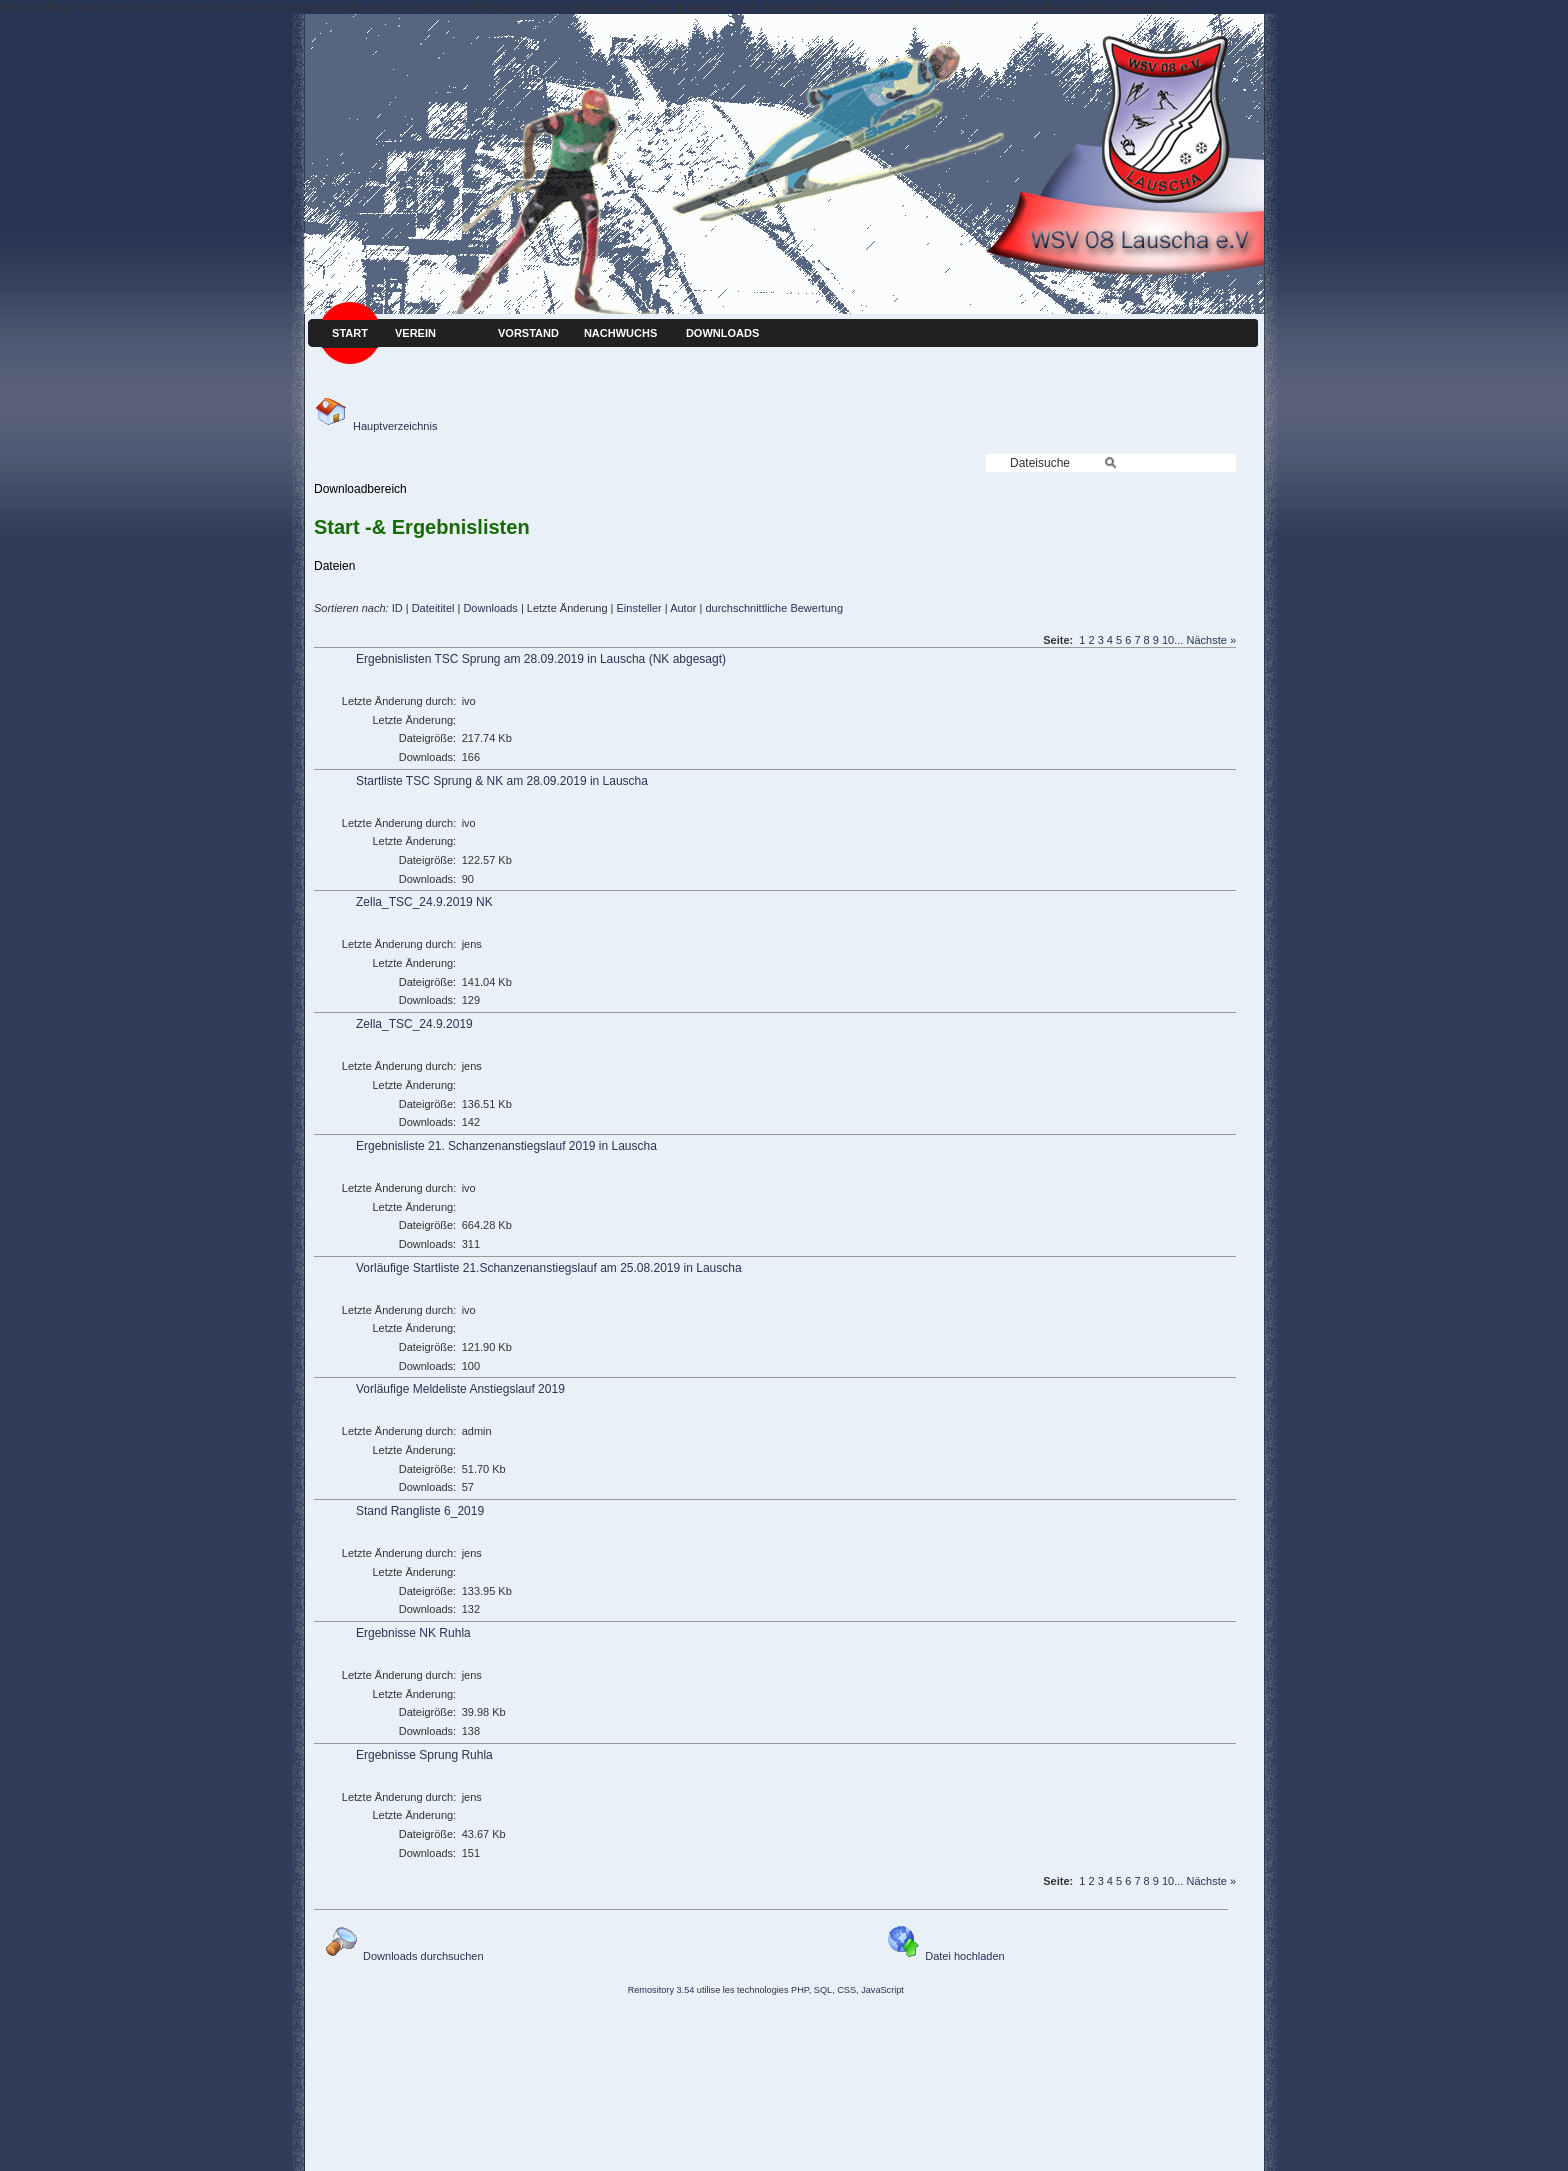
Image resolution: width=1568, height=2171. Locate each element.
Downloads (490, 608)
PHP (800, 1990)
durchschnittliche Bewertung (774, 608)
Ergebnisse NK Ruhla (413, 1633)
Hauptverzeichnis (375, 426)
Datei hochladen (945, 1956)
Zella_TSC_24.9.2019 (414, 1024)
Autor (683, 608)
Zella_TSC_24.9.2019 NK (424, 902)
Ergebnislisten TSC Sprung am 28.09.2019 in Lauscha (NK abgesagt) (541, 659)
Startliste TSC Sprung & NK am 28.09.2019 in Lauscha (502, 781)
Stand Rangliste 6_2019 (420, 1511)
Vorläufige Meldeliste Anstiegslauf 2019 (460, 1389)
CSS (846, 1990)
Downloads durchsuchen (404, 1956)
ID (397, 608)
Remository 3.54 (661, 1990)
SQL (823, 1990)
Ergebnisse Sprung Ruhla (424, 1755)
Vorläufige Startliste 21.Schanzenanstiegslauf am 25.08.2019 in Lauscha (549, 1268)
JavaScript (882, 1990)
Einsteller (639, 608)
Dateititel (433, 608)
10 (1168, 640)
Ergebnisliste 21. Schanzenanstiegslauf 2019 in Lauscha (506, 1146)
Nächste (1206, 640)
